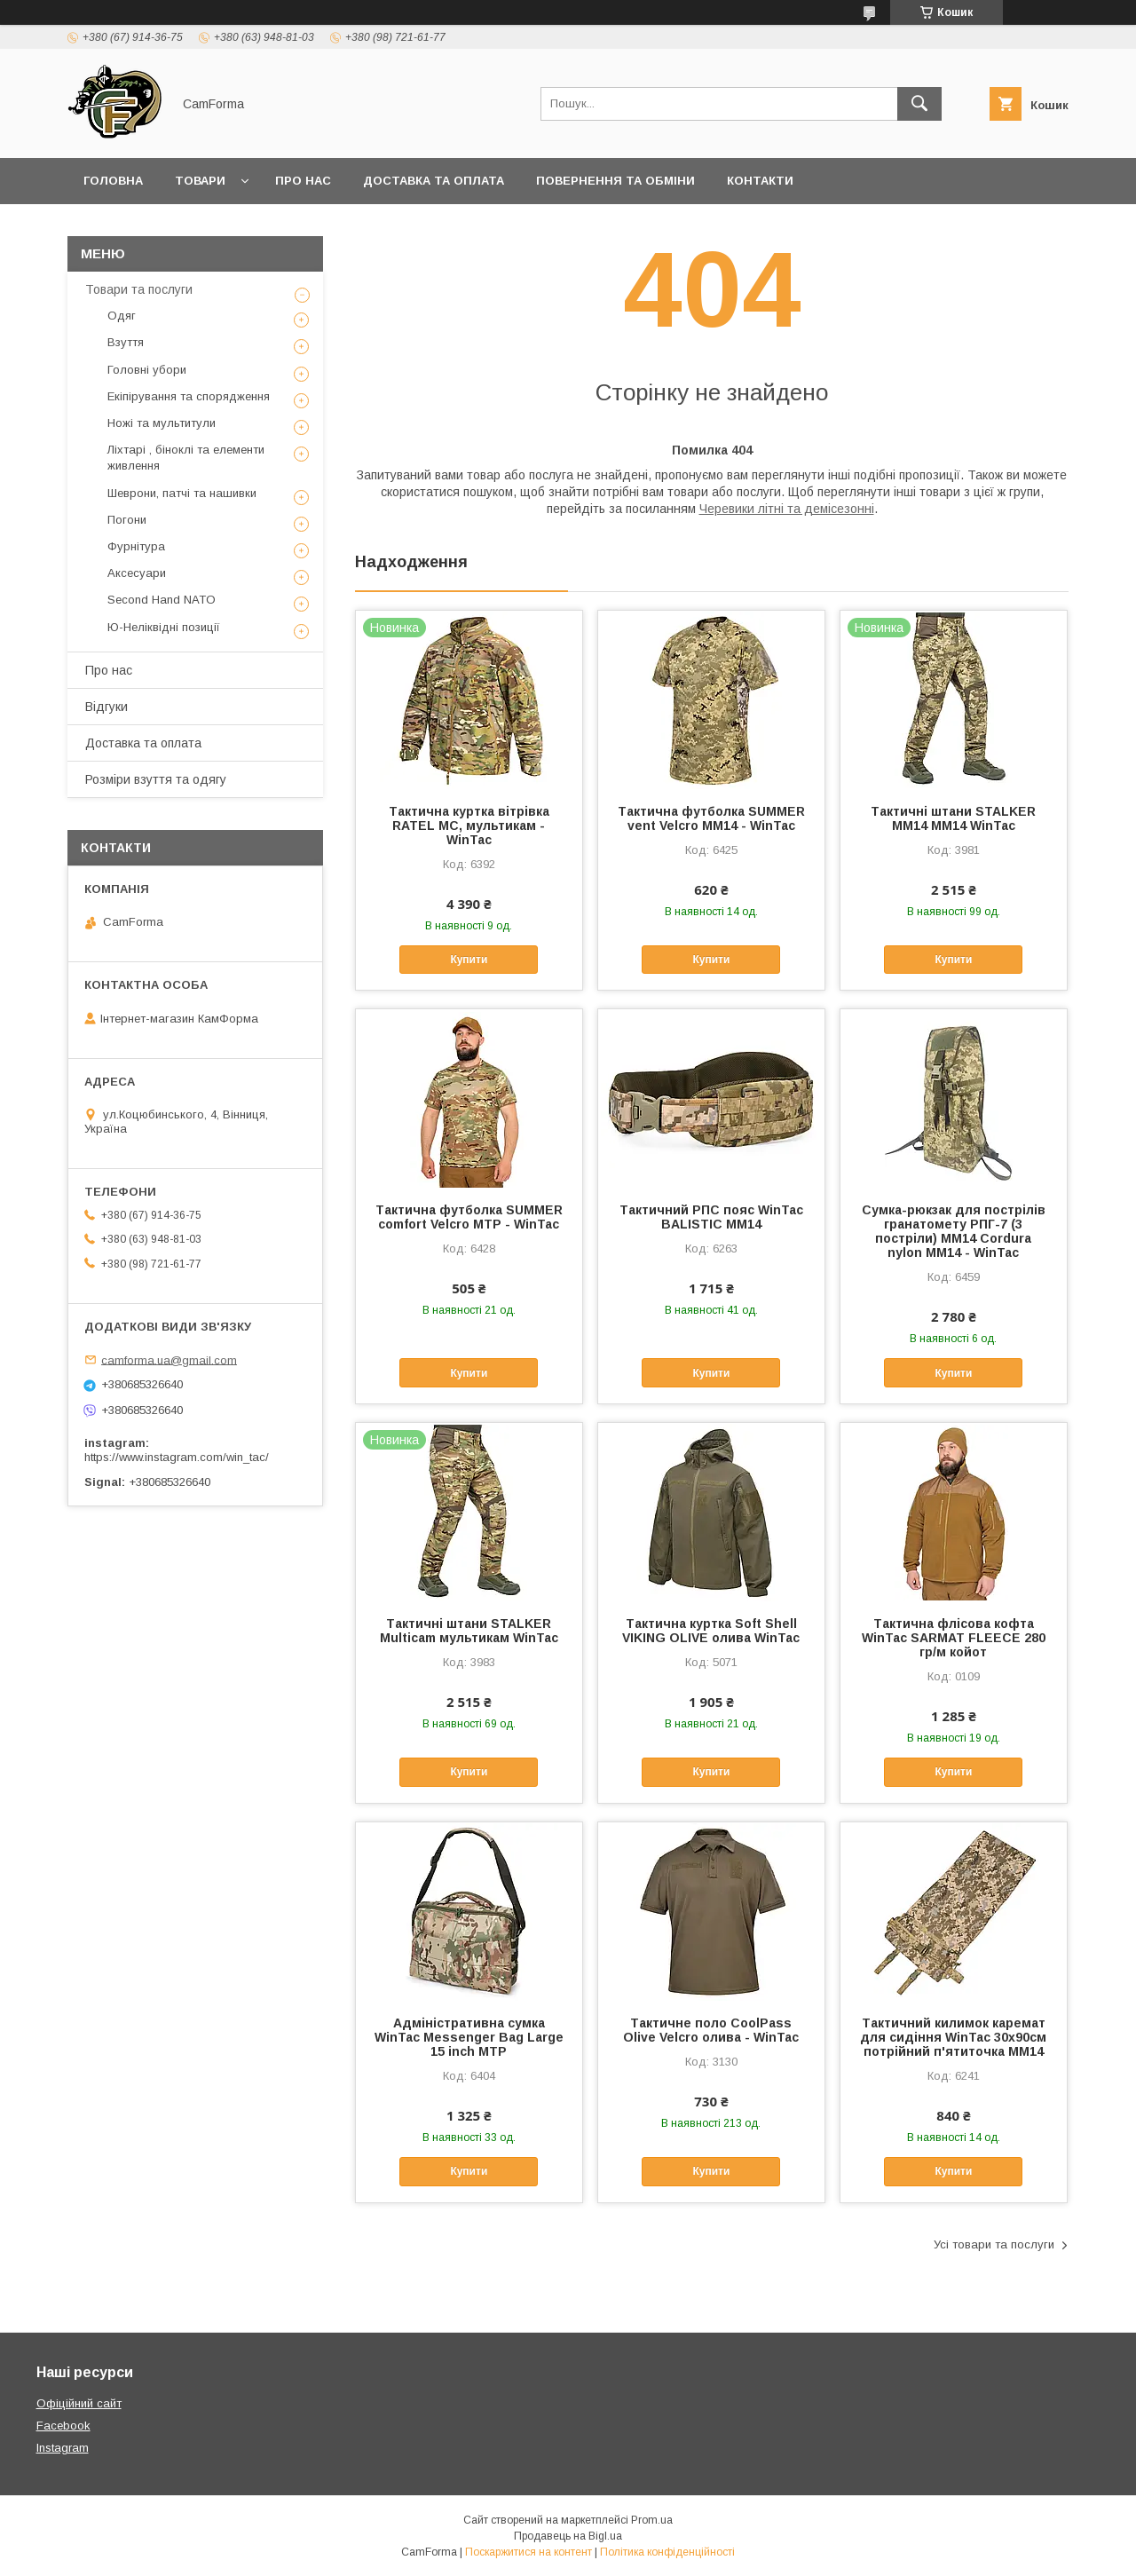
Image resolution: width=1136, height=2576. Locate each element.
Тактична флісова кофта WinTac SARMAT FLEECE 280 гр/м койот (953, 1637)
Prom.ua (652, 2520)
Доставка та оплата (433, 180)
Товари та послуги (139, 289)
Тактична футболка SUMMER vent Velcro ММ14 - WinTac (711, 818)
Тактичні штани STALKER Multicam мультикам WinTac (469, 1630)
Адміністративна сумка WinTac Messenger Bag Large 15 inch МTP (469, 2037)
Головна (113, 180)
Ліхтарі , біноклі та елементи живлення (185, 457)
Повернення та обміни (615, 180)
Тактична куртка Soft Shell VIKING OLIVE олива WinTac (711, 1630)
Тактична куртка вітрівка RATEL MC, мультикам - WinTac (469, 825)
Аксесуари (136, 573)
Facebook (63, 2425)
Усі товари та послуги (994, 2244)
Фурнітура (136, 546)
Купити (468, 959)
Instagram (62, 2447)
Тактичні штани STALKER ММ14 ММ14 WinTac (953, 818)
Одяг (121, 315)
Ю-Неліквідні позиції (163, 627)
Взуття (125, 342)
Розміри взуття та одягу (155, 779)
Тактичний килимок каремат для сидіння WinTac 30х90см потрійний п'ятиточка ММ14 (953, 2037)
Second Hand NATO (161, 599)
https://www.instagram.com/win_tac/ (176, 1457)
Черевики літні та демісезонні (786, 509)
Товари (200, 180)
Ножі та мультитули (161, 423)
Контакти (760, 180)
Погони (126, 519)
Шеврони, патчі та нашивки (181, 493)
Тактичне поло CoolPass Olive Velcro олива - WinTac (711, 2030)
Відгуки (106, 706)
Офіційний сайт (79, 2403)
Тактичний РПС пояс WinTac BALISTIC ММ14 (711, 1217)
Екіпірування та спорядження (188, 396)
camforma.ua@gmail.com (169, 1359)
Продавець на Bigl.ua (568, 2536)
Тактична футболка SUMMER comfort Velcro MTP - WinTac (469, 1217)
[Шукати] (919, 104)
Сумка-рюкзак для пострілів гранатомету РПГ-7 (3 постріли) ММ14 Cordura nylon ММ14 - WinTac (953, 1231)
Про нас (303, 180)
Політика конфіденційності (667, 2552)
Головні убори (146, 369)
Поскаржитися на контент (528, 2552)
